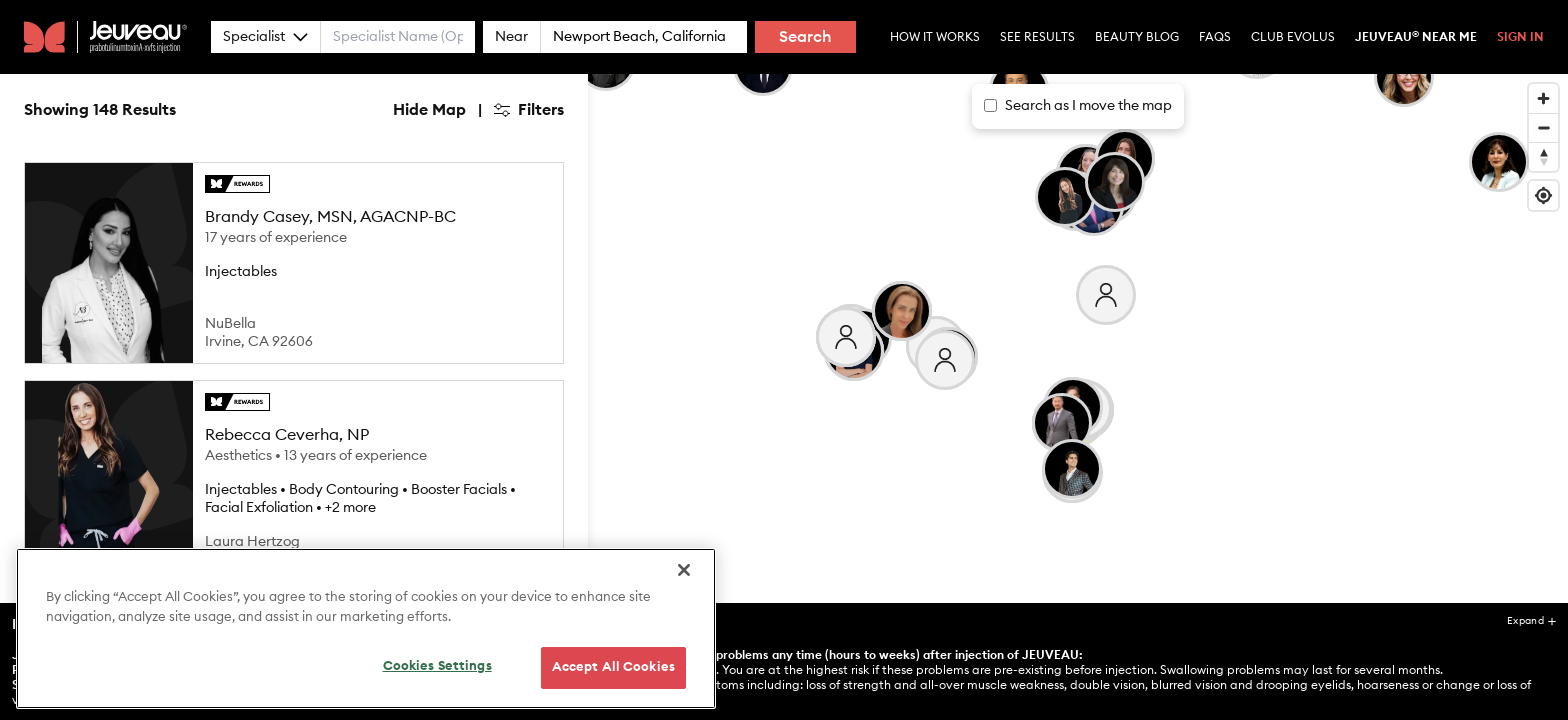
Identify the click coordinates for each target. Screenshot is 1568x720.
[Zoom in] (1543, 98)
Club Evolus (1293, 37)
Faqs (1215, 37)
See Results (1037, 37)
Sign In (1520, 37)
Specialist (265, 37)
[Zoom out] (1543, 127)
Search (805, 37)
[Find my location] (1543, 195)
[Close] (684, 604)
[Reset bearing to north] (1543, 156)
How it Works (935, 37)
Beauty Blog (1137, 37)
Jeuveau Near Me (1416, 37)
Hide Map (429, 110)
